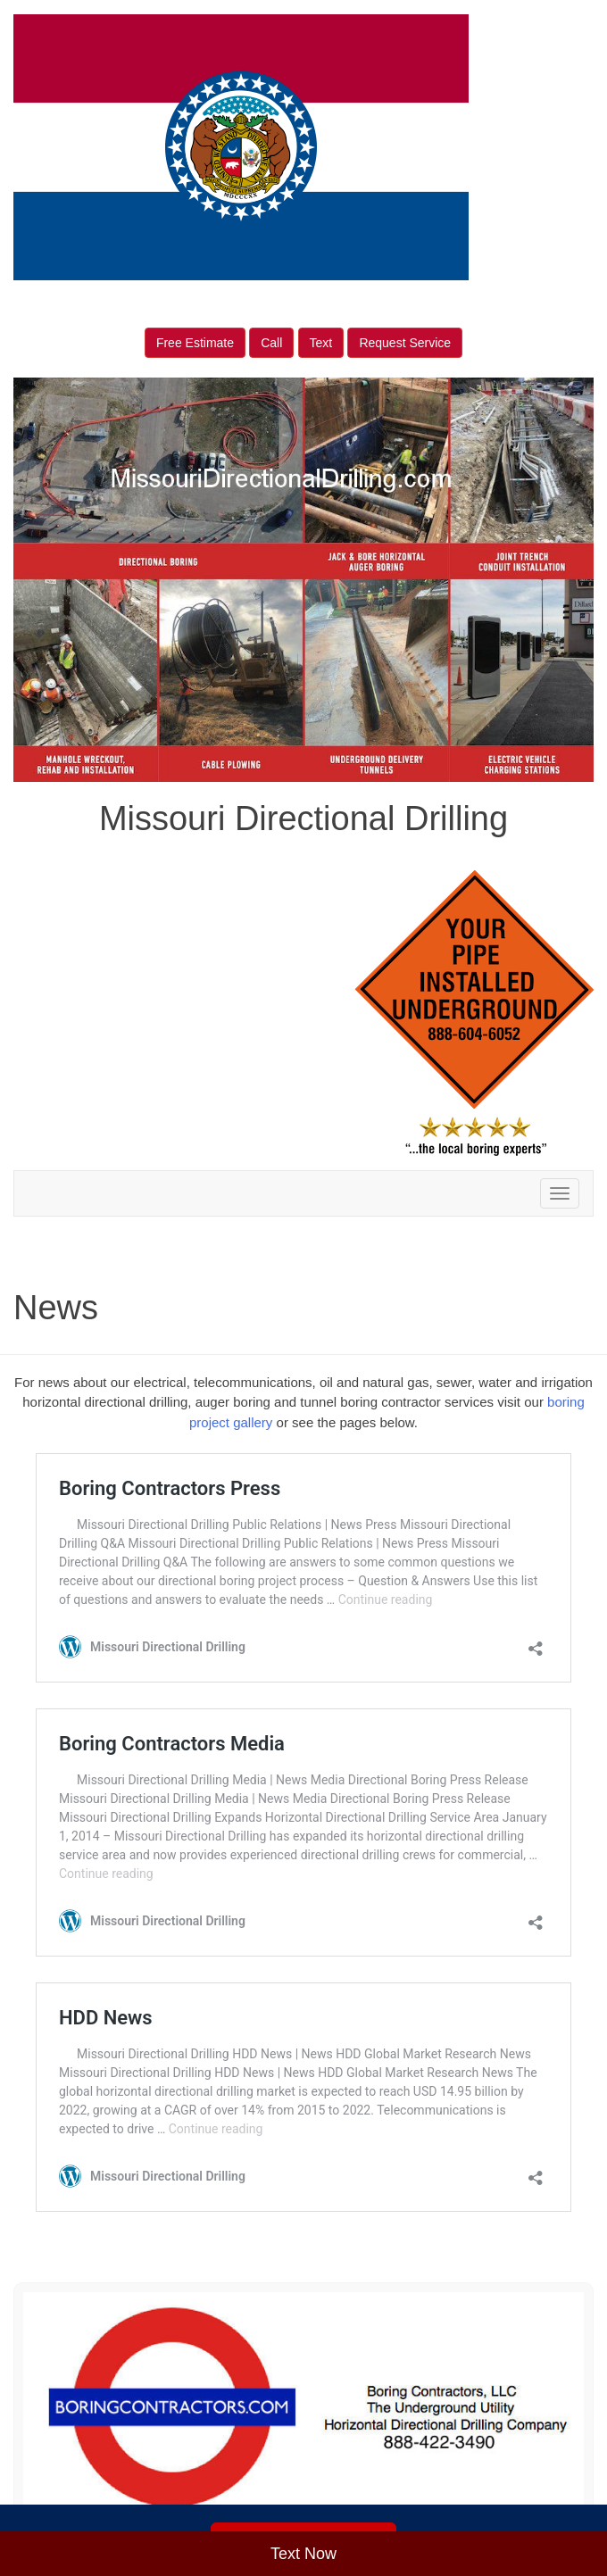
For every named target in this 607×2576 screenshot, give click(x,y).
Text (321, 343)
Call (271, 343)
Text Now (303, 2554)
